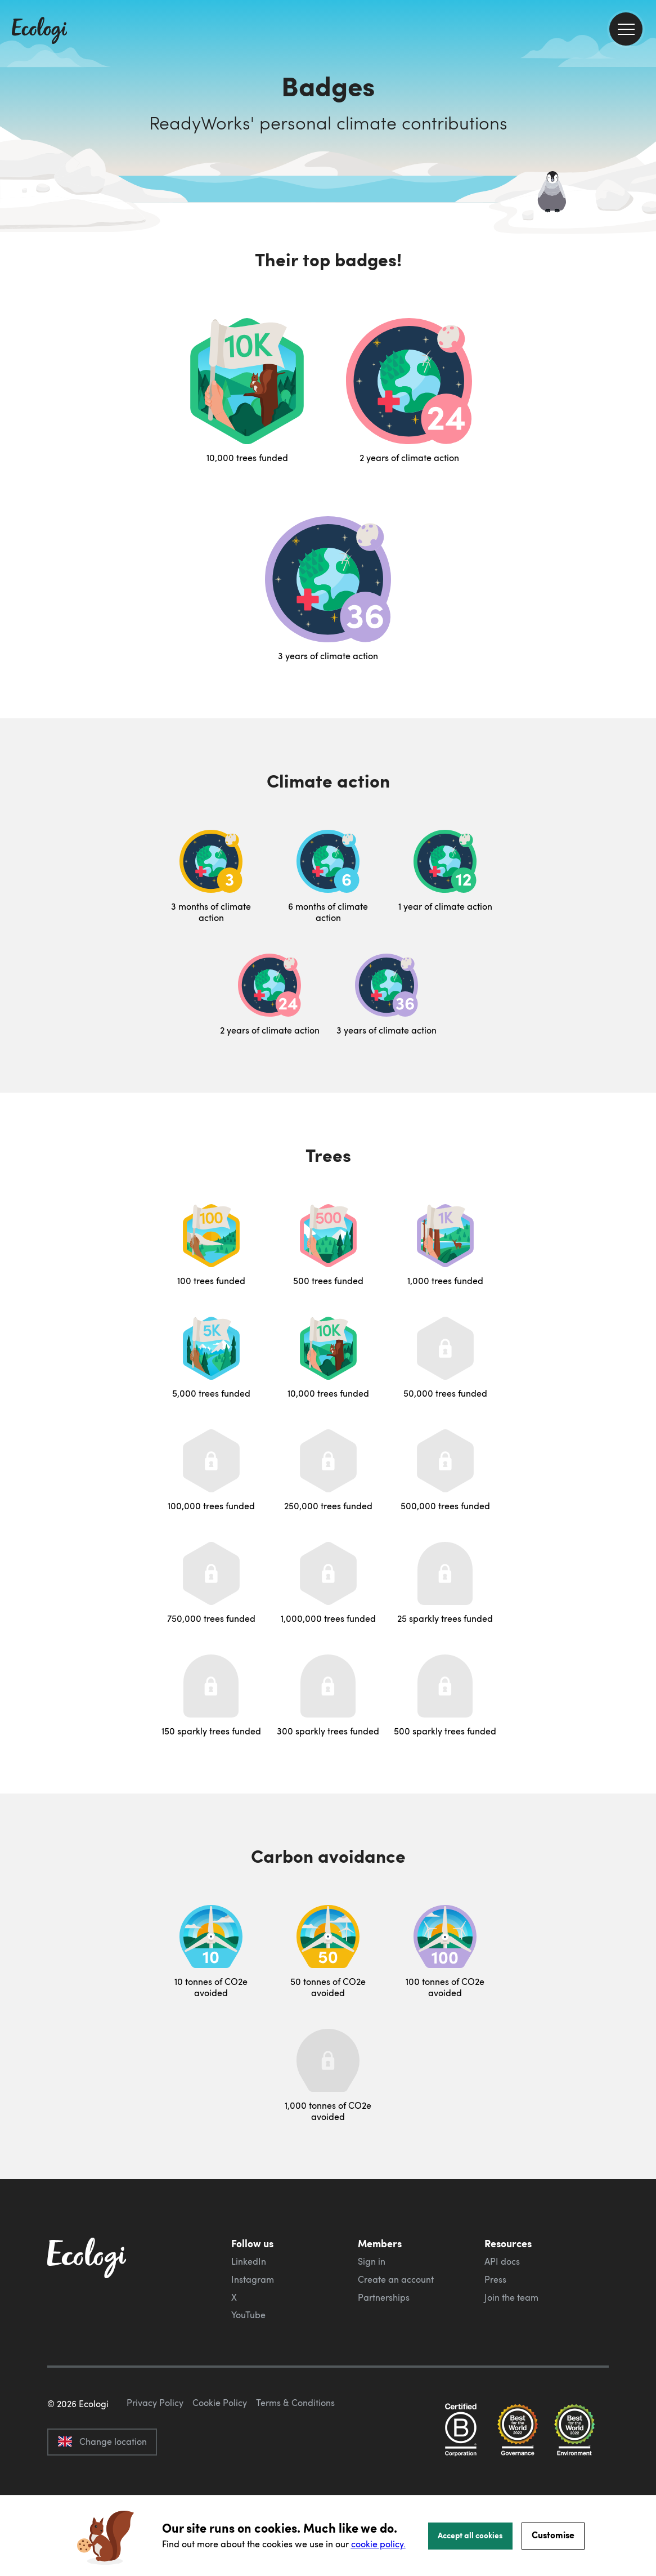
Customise (553, 2534)
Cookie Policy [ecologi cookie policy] (219, 2455)
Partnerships (384, 2297)
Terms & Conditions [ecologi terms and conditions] (295, 2455)
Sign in (371, 2261)
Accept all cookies (470, 2535)
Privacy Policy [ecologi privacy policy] (155, 2455)
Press (495, 2279)
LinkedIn (248, 2261)
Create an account (396, 2279)
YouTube (248, 2314)
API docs (502, 2261)
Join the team (511, 2297)
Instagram (252, 2279)
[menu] (625, 29)
